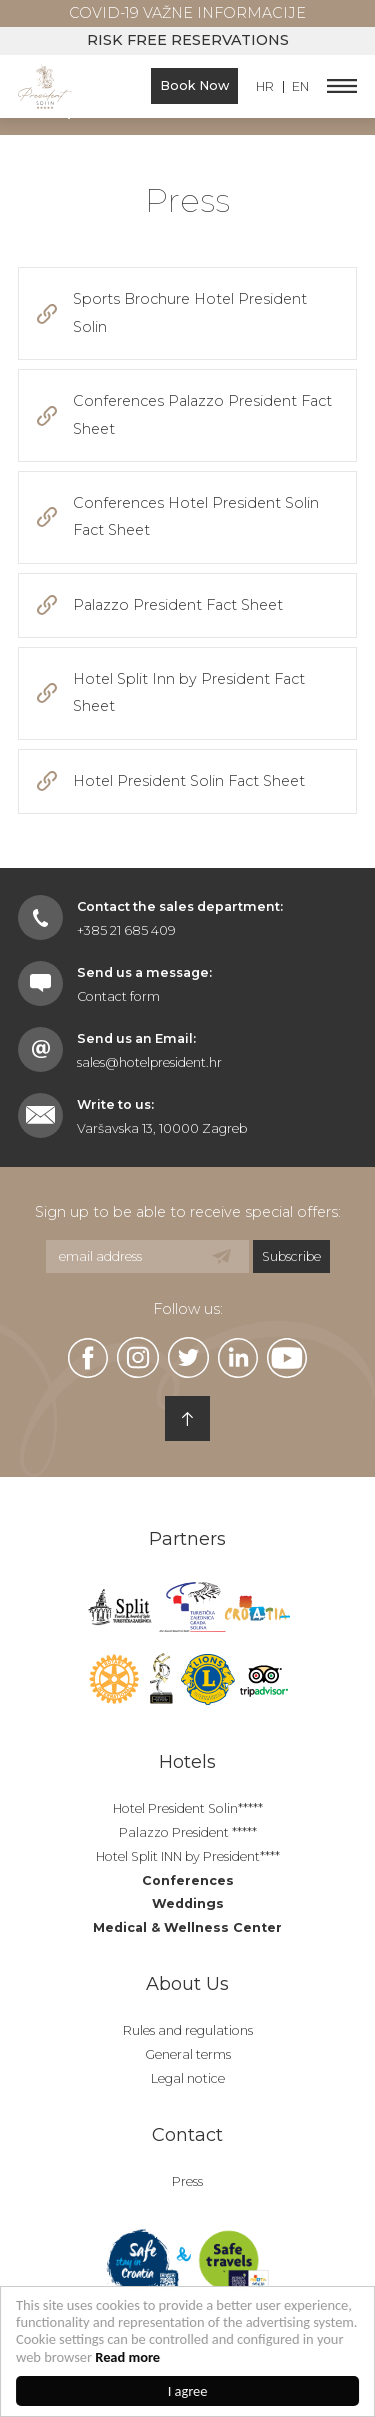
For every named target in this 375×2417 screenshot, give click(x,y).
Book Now (194, 85)
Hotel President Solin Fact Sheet (189, 781)
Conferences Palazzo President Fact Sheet (202, 414)
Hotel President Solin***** (188, 1808)
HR (265, 87)
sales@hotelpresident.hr (149, 1062)
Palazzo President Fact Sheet (178, 605)
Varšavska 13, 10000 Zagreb (162, 1128)
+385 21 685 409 (126, 930)
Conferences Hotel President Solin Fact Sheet (196, 516)
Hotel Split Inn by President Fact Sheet (189, 692)
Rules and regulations (188, 2030)
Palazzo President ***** (188, 1832)
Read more (127, 2357)
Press (187, 2181)
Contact (187, 2135)
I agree (188, 2391)
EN (300, 87)
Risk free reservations (188, 40)
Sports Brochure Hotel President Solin (190, 312)
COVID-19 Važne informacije (187, 13)
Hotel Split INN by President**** (188, 1856)
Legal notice (188, 2078)
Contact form (118, 996)
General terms (188, 2054)
